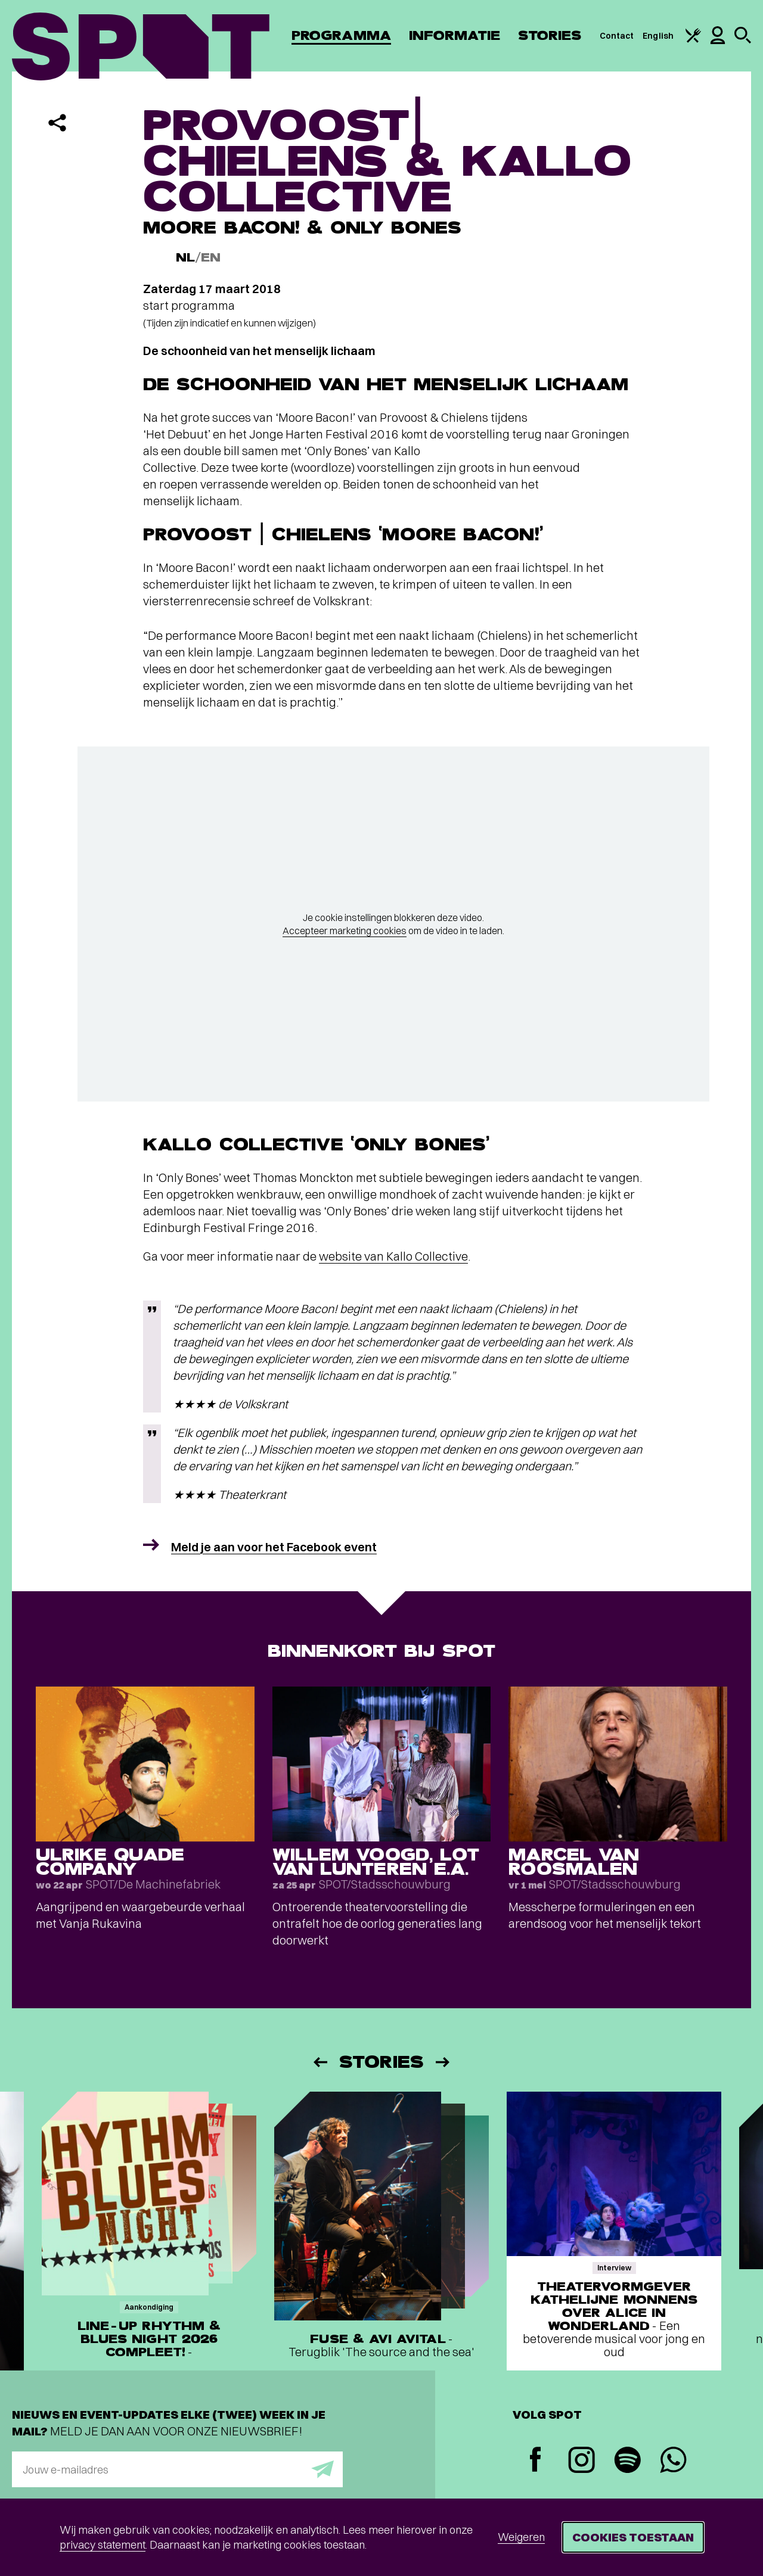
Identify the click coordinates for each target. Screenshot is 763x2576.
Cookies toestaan (633, 2537)
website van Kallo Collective (393, 1256)
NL (185, 258)
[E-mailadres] (177, 2469)
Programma (341, 35)
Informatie (454, 35)
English (658, 35)
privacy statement (102, 2545)
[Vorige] (319, 2062)
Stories (550, 35)
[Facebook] (536, 2461)
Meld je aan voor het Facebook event (274, 1546)
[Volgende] (443, 2062)
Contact (617, 35)
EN (211, 258)
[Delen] (57, 122)
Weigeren (521, 2537)
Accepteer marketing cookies (345, 931)
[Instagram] (581, 2461)
